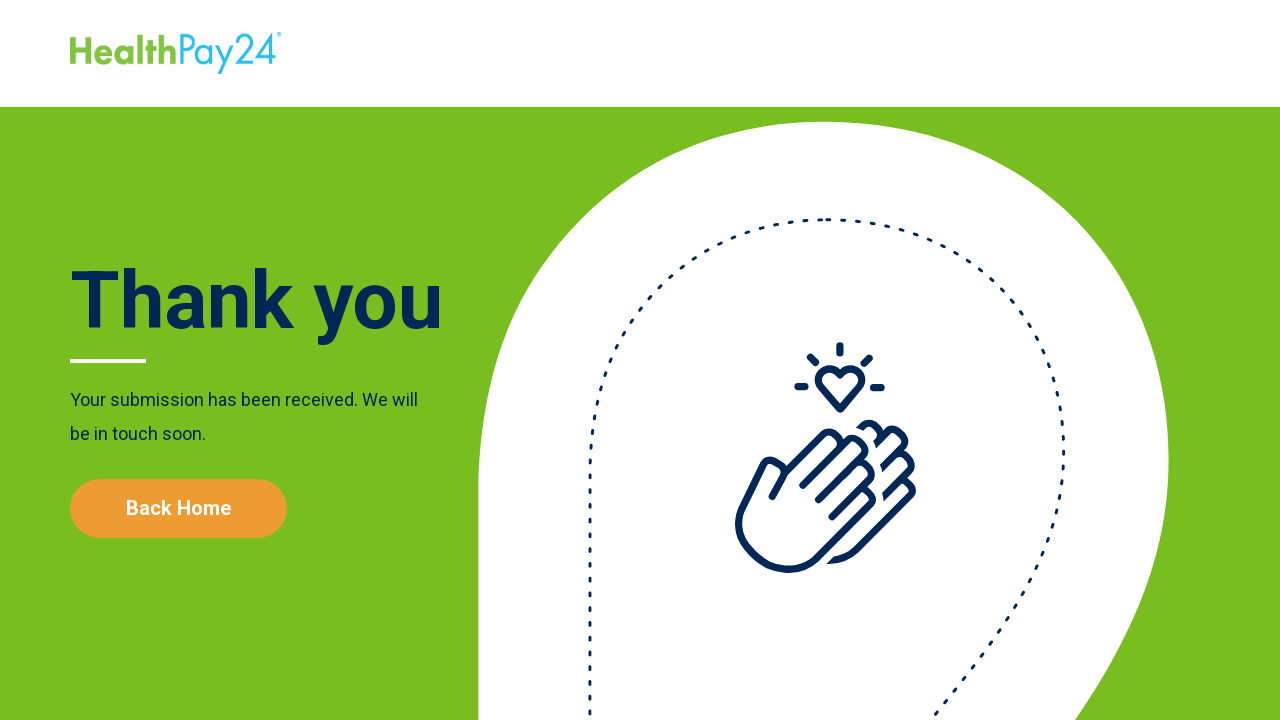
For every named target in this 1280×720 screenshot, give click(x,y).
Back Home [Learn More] (178, 508)
